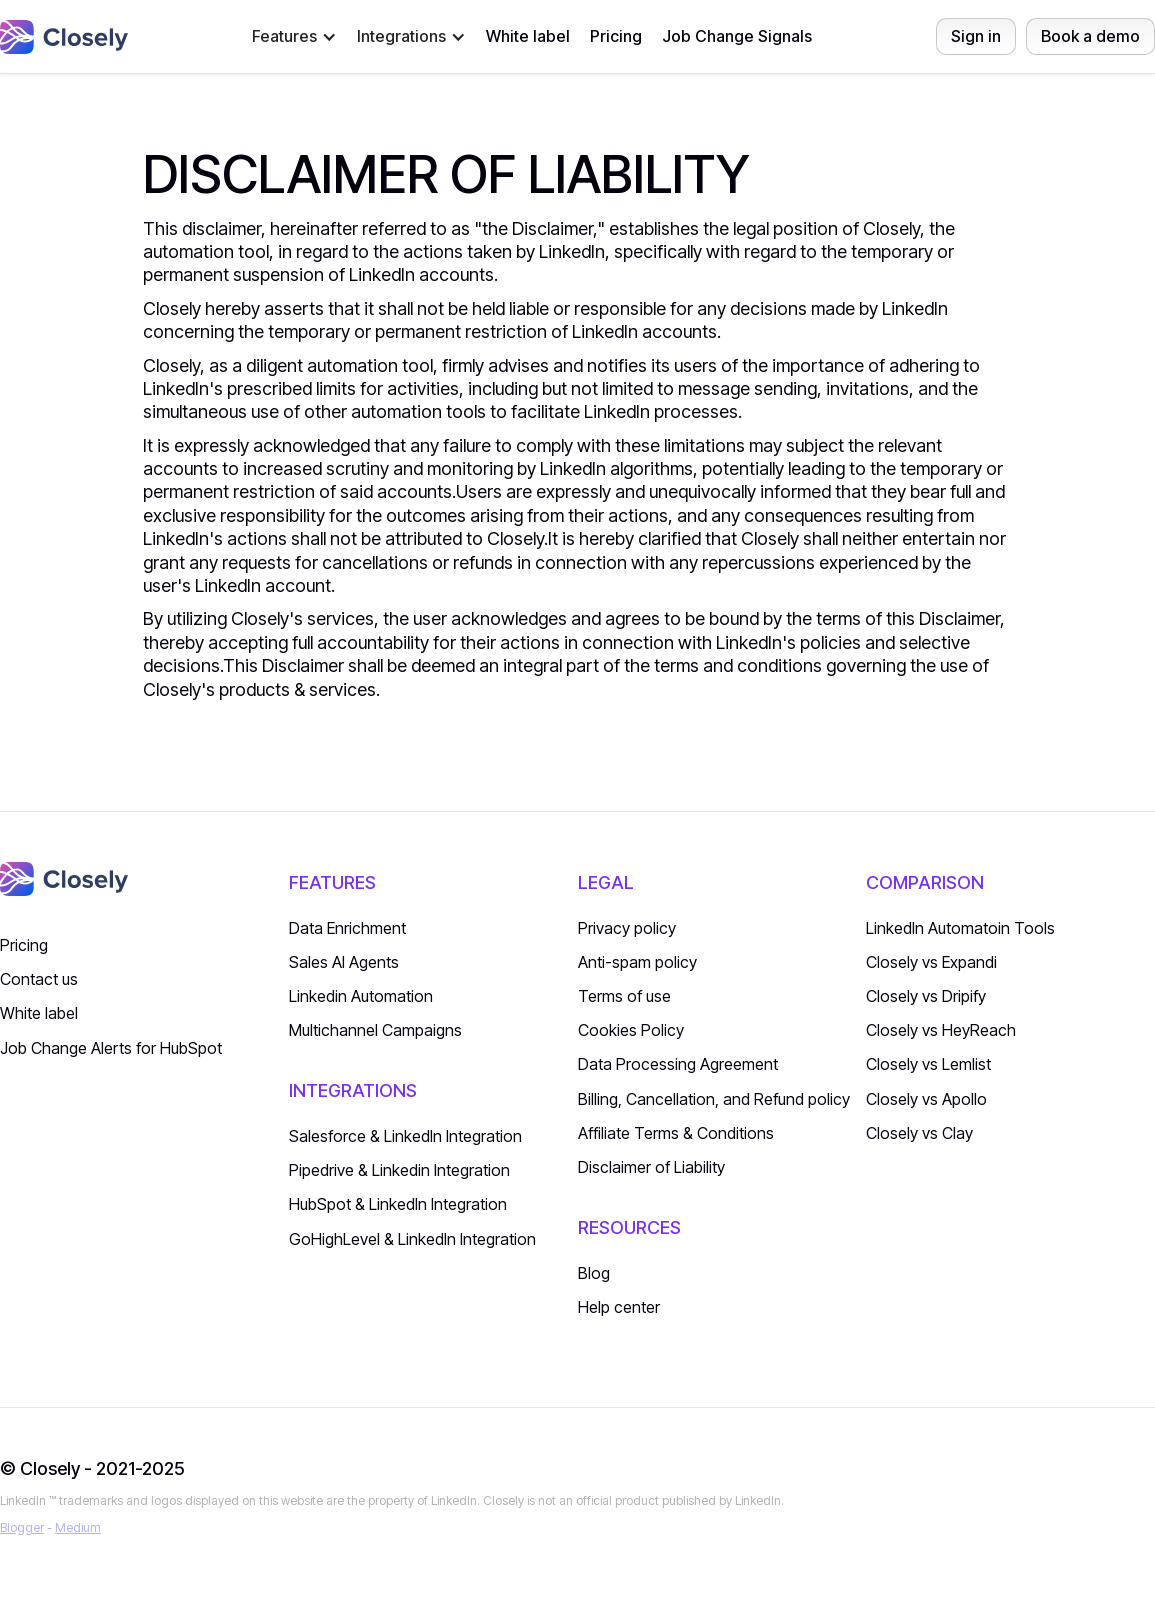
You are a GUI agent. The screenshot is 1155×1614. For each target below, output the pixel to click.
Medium (78, 1527)
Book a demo (1090, 36)
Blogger (22, 1527)
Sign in (976, 36)
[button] (294, 36)
